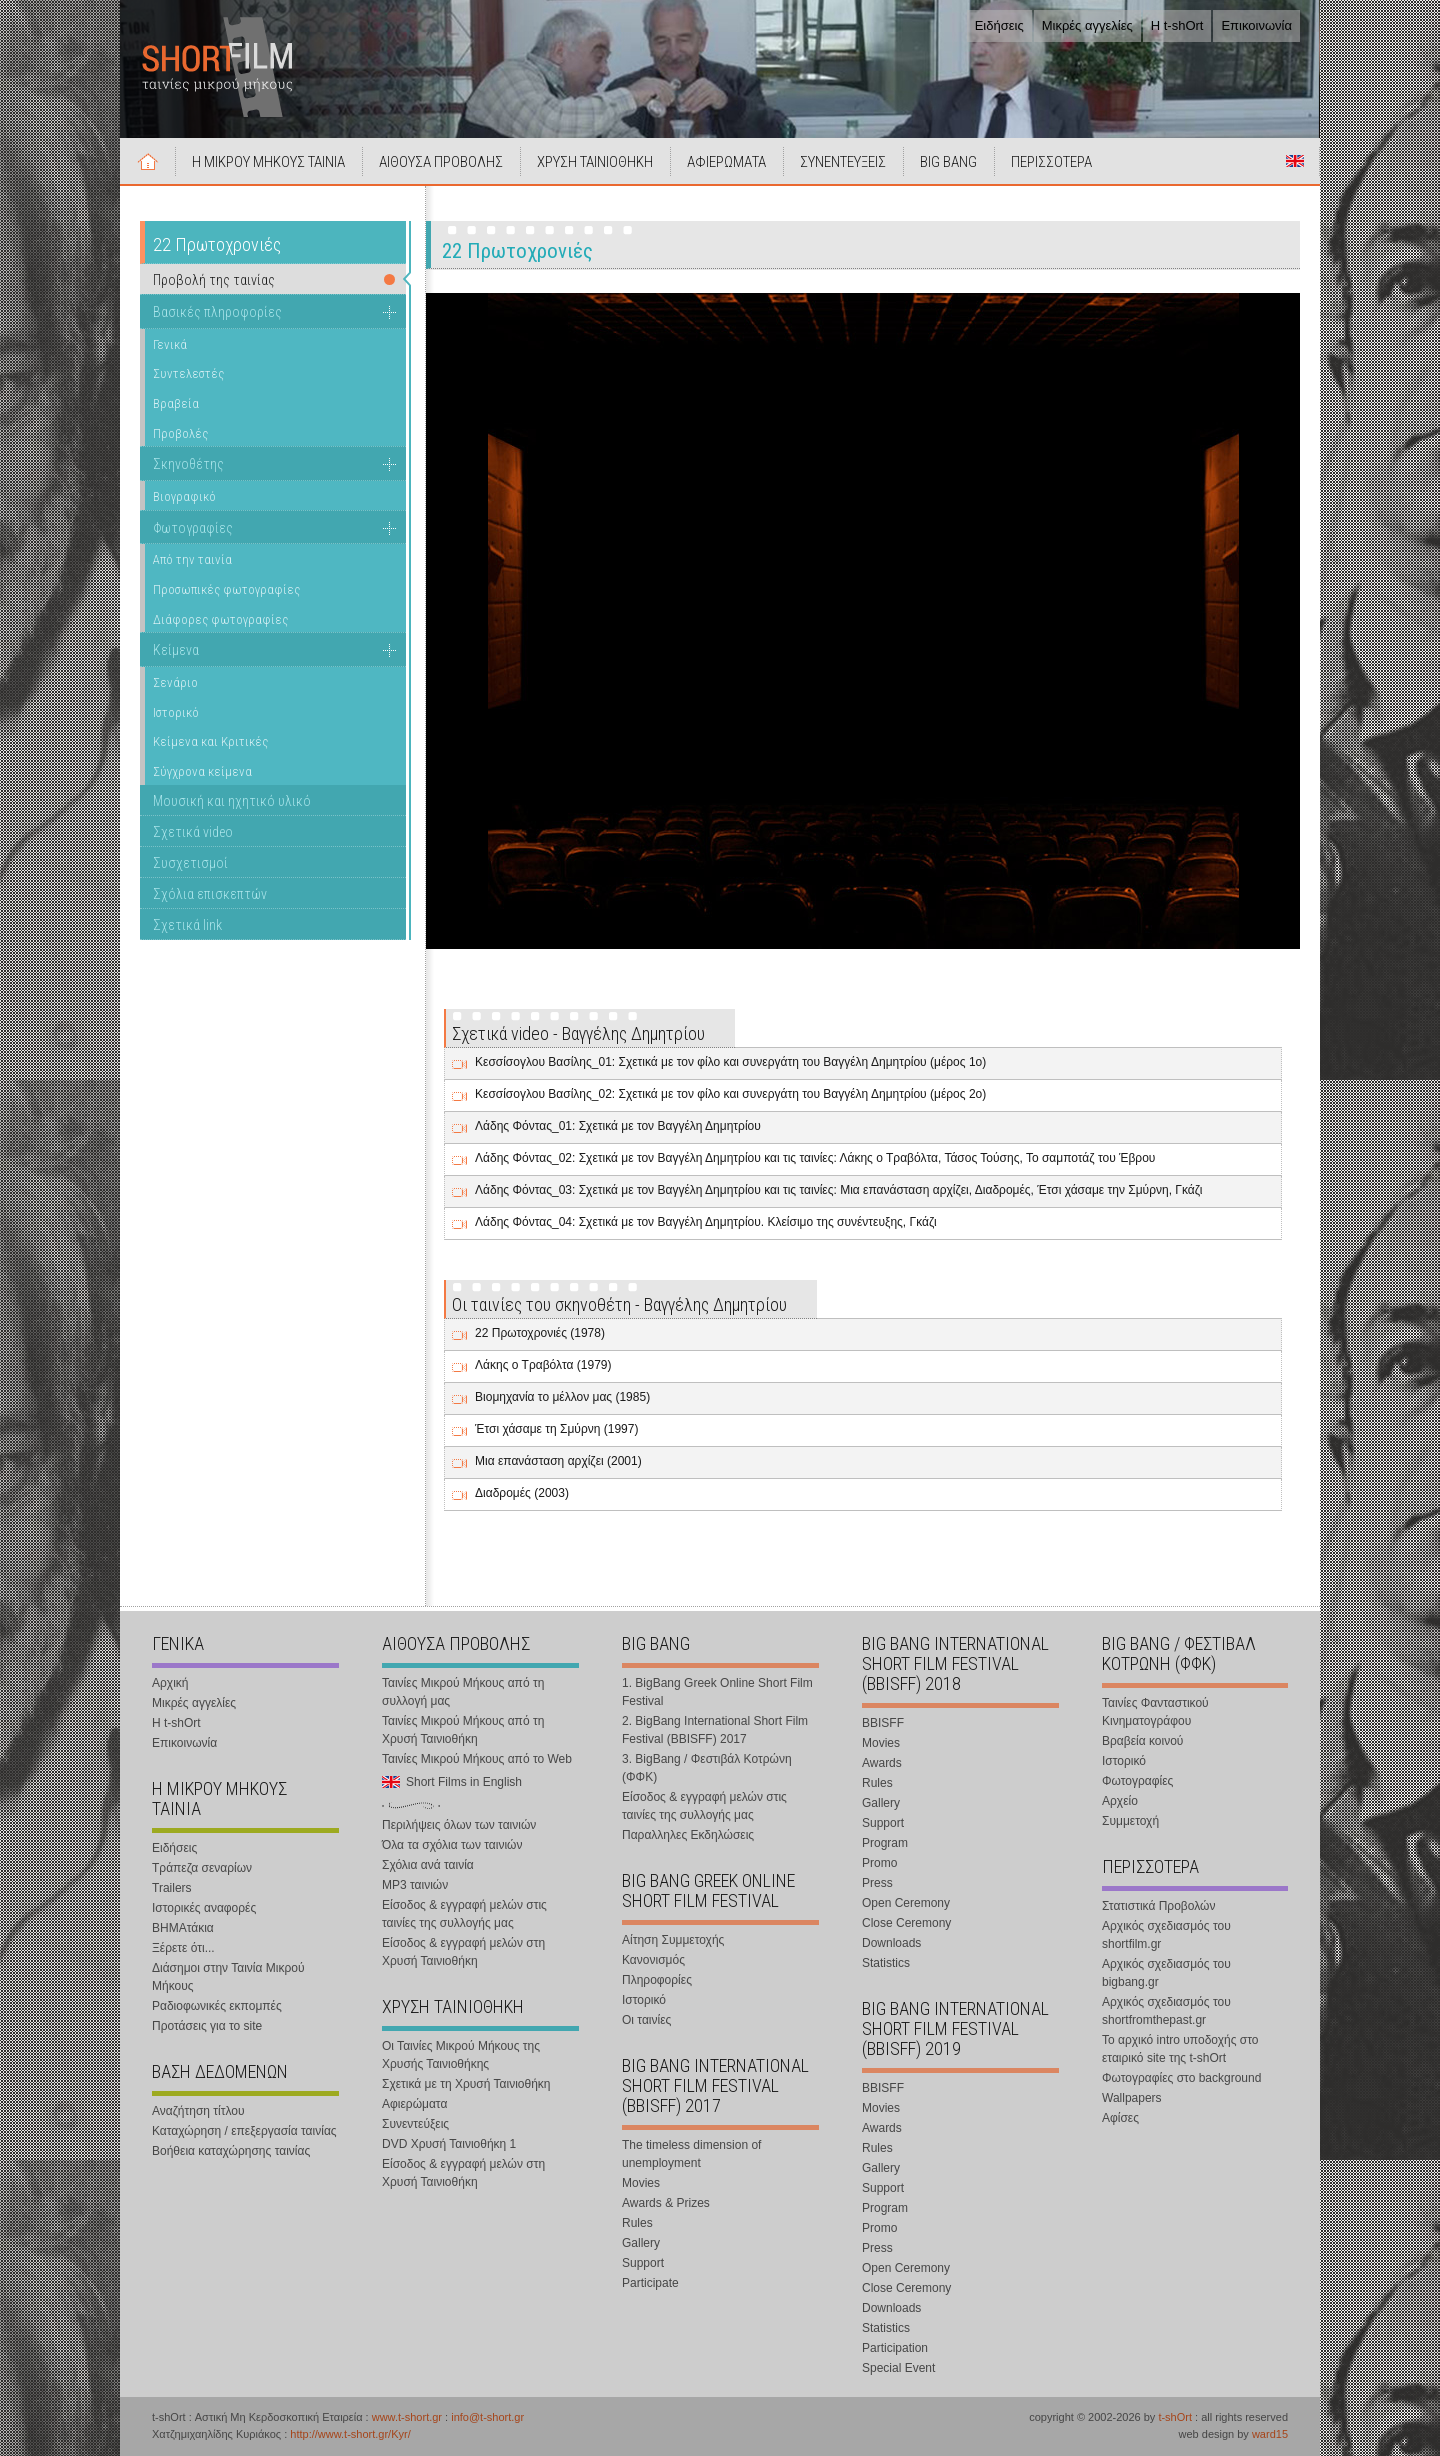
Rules (637, 2223)
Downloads (891, 1943)
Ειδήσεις (999, 25)
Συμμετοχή (1130, 1821)
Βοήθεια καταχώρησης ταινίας (231, 2151)
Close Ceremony (906, 1923)
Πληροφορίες (657, 1980)
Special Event (898, 2368)
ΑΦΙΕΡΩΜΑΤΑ (726, 162)
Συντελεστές (188, 373)
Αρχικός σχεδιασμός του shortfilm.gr (1166, 1935)
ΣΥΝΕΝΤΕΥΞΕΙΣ (843, 162)
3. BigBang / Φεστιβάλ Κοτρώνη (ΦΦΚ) (707, 1768)
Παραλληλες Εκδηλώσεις (688, 1835)
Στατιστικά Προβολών (1158, 1906)
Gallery (641, 2243)
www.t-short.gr (407, 2417)
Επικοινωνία (1256, 25)
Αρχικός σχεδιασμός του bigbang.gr (1166, 1973)
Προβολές (180, 433)
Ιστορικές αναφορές (204, 1908)
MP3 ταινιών (415, 1885)
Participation (895, 2348)
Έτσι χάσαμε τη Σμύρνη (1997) (556, 1429)
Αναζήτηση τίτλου (198, 2111)
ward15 (1270, 2434)
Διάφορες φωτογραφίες (220, 619)
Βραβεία (176, 403)
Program (885, 1843)
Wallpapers (1132, 2098)
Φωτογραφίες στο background (1181, 2078)
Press (877, 1883)
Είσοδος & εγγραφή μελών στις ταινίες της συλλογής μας (464, 1914)
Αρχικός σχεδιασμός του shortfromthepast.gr (1166, 2011)
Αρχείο (1120, 1801)
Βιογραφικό (184, 496)
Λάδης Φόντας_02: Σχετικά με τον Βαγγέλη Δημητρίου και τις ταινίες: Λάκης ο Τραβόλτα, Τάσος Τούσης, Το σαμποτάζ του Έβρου (815, 1158)
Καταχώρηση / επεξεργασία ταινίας (244, 2131)
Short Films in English (1295, 161)
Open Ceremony (906, 1903)
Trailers (172, 1888)
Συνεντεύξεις (415, 2124)
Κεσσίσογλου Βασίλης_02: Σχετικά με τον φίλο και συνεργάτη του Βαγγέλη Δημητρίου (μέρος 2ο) (730, 1094)
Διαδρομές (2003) (522, 1493)
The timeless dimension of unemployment (691, 2154)
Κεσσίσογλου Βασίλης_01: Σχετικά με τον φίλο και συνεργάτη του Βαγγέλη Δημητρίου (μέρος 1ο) (730, 1062)
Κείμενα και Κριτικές (210, 741)
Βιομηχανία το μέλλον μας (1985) (562, 1397)
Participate (650, 2283)
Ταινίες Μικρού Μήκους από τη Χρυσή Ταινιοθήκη (463, 1730)
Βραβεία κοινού (1142, 1741)
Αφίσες (1120, 2118)
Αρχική (148, 161)
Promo (879, 1863)
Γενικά (170, 344)
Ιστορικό (176, 712)
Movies (641, 2183)
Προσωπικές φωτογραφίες (226, 589)
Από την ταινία (192, 559)
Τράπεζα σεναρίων (202, 1868)
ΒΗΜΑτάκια (183, 1928)
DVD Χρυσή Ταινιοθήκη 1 (449, 2144)
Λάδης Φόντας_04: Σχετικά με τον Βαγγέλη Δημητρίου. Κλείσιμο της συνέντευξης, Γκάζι (706, 1222)
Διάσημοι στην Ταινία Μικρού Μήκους (228, 1977)
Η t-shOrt (1177, 25)
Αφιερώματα (414, 2104)
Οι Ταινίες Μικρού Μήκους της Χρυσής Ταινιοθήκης (461, 2055)
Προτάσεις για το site (207, 2026)
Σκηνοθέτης (188, 464)
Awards (882, 1763)
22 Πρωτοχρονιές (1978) (540, 1333)
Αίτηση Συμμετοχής (673, 1940)
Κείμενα (176, 650)
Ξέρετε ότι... (183, 1948)
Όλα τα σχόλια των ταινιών (452, 1845)
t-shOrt (1175, 2417)
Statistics (886, 1963)
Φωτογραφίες (193, 528)
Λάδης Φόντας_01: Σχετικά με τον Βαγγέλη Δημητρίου (618, 1126)
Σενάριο (175, 682)
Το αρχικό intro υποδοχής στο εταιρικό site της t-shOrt (1180, 2049)
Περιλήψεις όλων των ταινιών (459, 1825)
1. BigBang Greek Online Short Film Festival (717, 1692)
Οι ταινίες (646, 2020)
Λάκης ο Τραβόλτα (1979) (543, 1365)
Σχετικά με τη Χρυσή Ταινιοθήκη (466, 2084)
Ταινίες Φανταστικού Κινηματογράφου (1155, 1712)
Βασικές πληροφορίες (217, 312)
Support (643, 2263)
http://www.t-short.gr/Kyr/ (350, 2434)
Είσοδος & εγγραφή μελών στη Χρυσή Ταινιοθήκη (463, 1952)
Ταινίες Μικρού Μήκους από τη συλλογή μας (463, 1692)
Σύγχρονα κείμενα (202, 771)
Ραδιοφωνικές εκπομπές (217, 2006)
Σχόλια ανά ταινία (428, 1865)
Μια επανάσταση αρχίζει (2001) (558, 1461)
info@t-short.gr (487, 2417)
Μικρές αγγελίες (1087, 25)
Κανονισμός (653, 1960)
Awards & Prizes (666, 2203)
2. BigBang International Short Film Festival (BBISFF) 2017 (715, 1730)
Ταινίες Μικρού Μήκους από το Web (477, 1759)
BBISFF (883, 1723)
